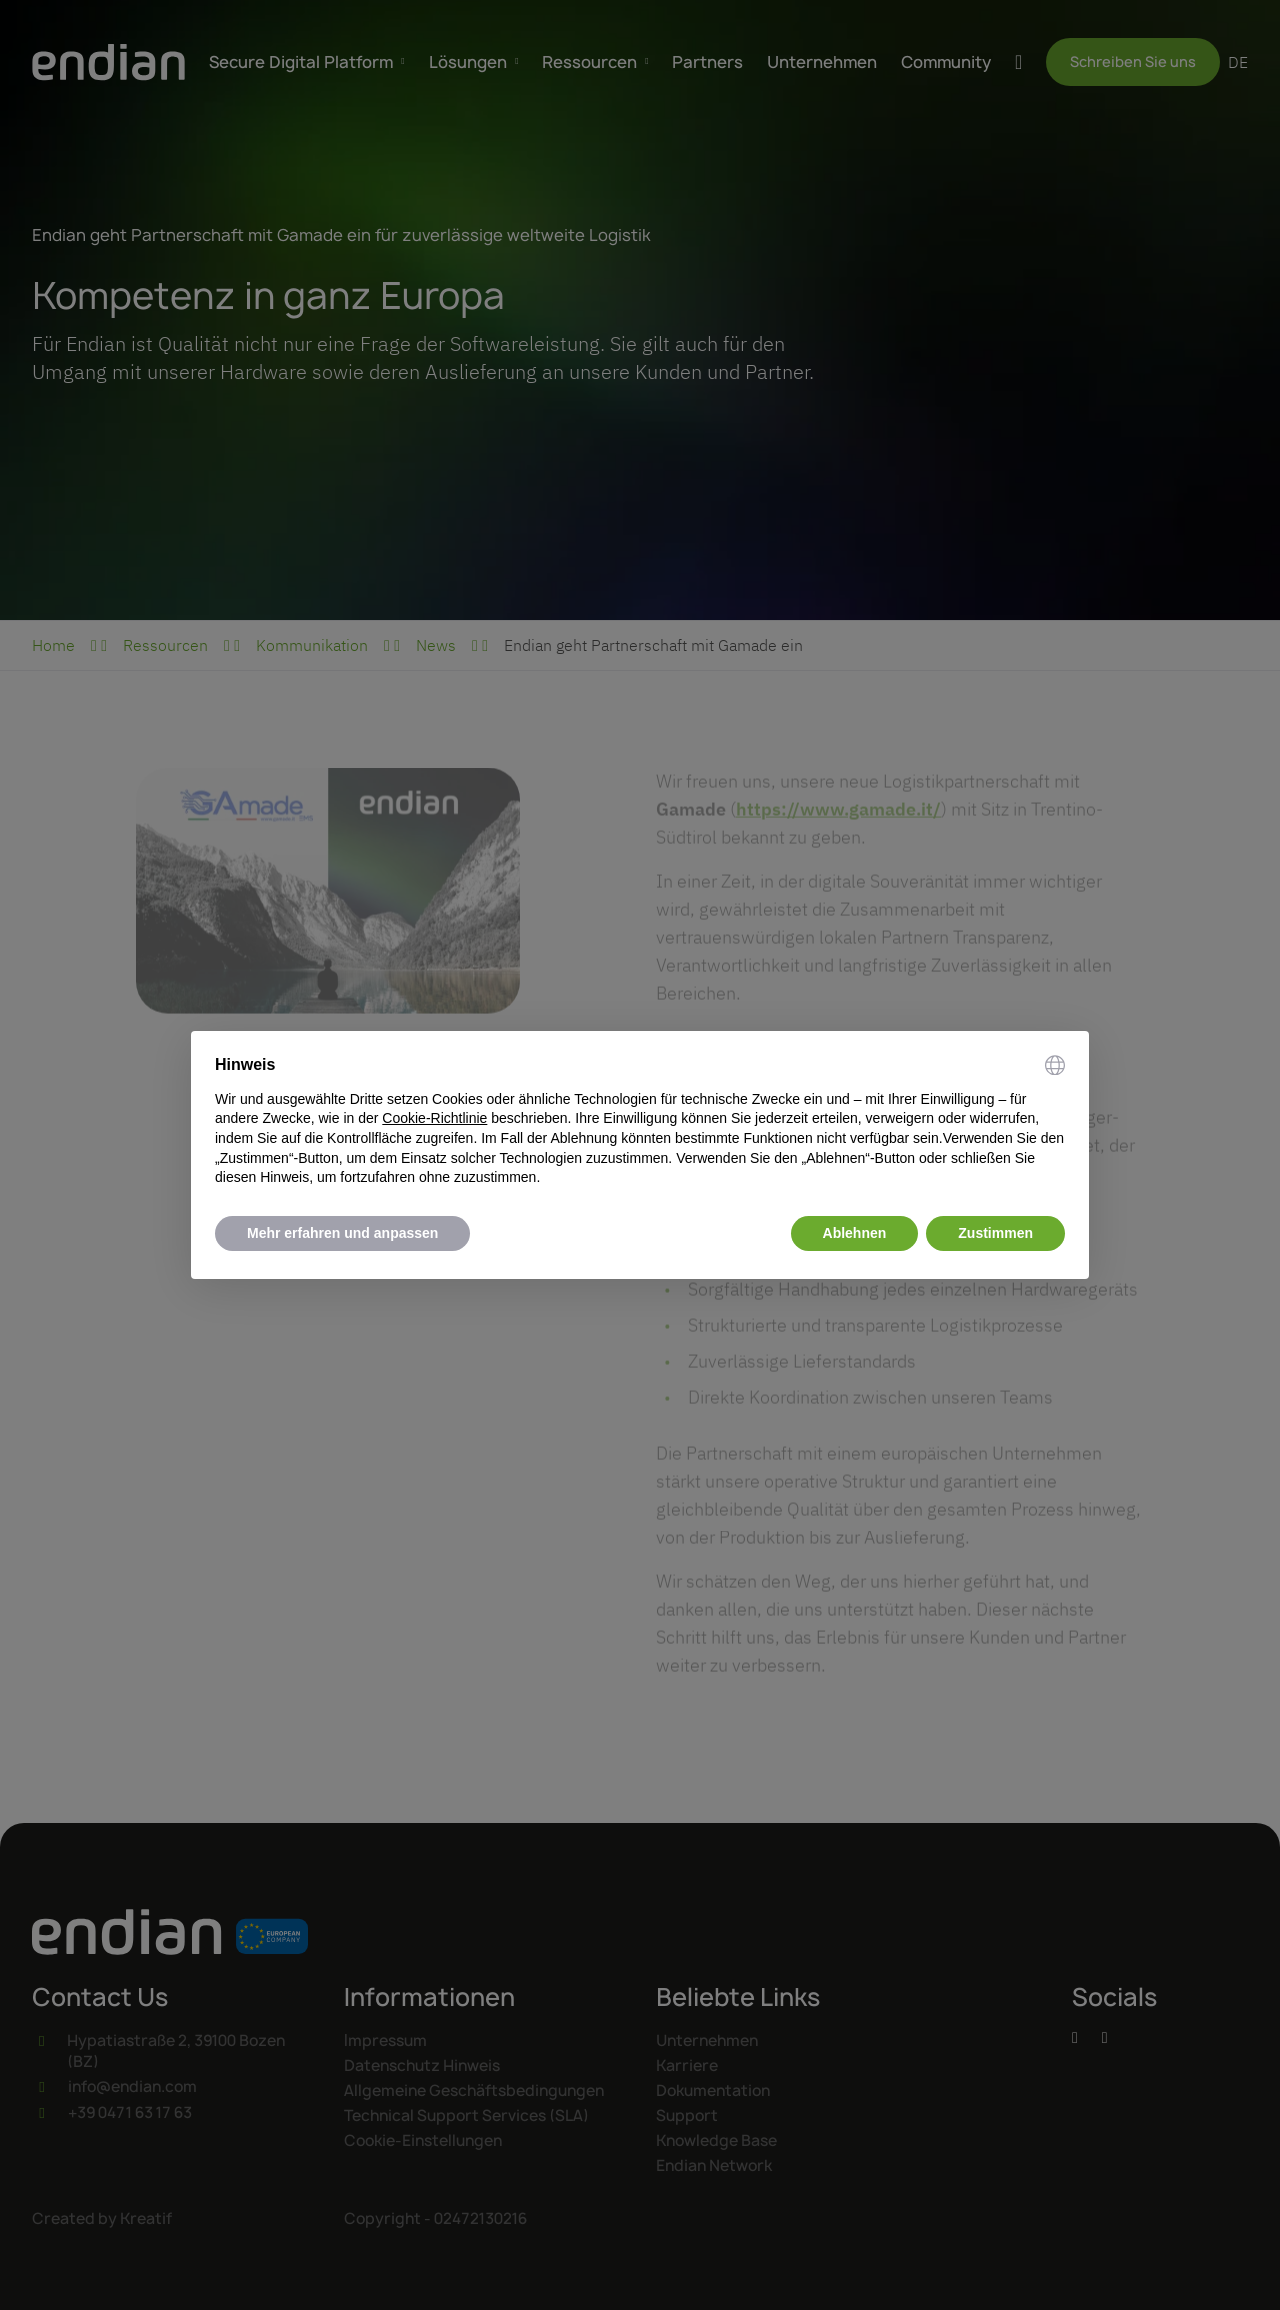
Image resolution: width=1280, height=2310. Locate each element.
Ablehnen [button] (855, 1233)
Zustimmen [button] (995, 1233)
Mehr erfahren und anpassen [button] (342, 1233)
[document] (640, 1121)
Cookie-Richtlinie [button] (434, 1118)
